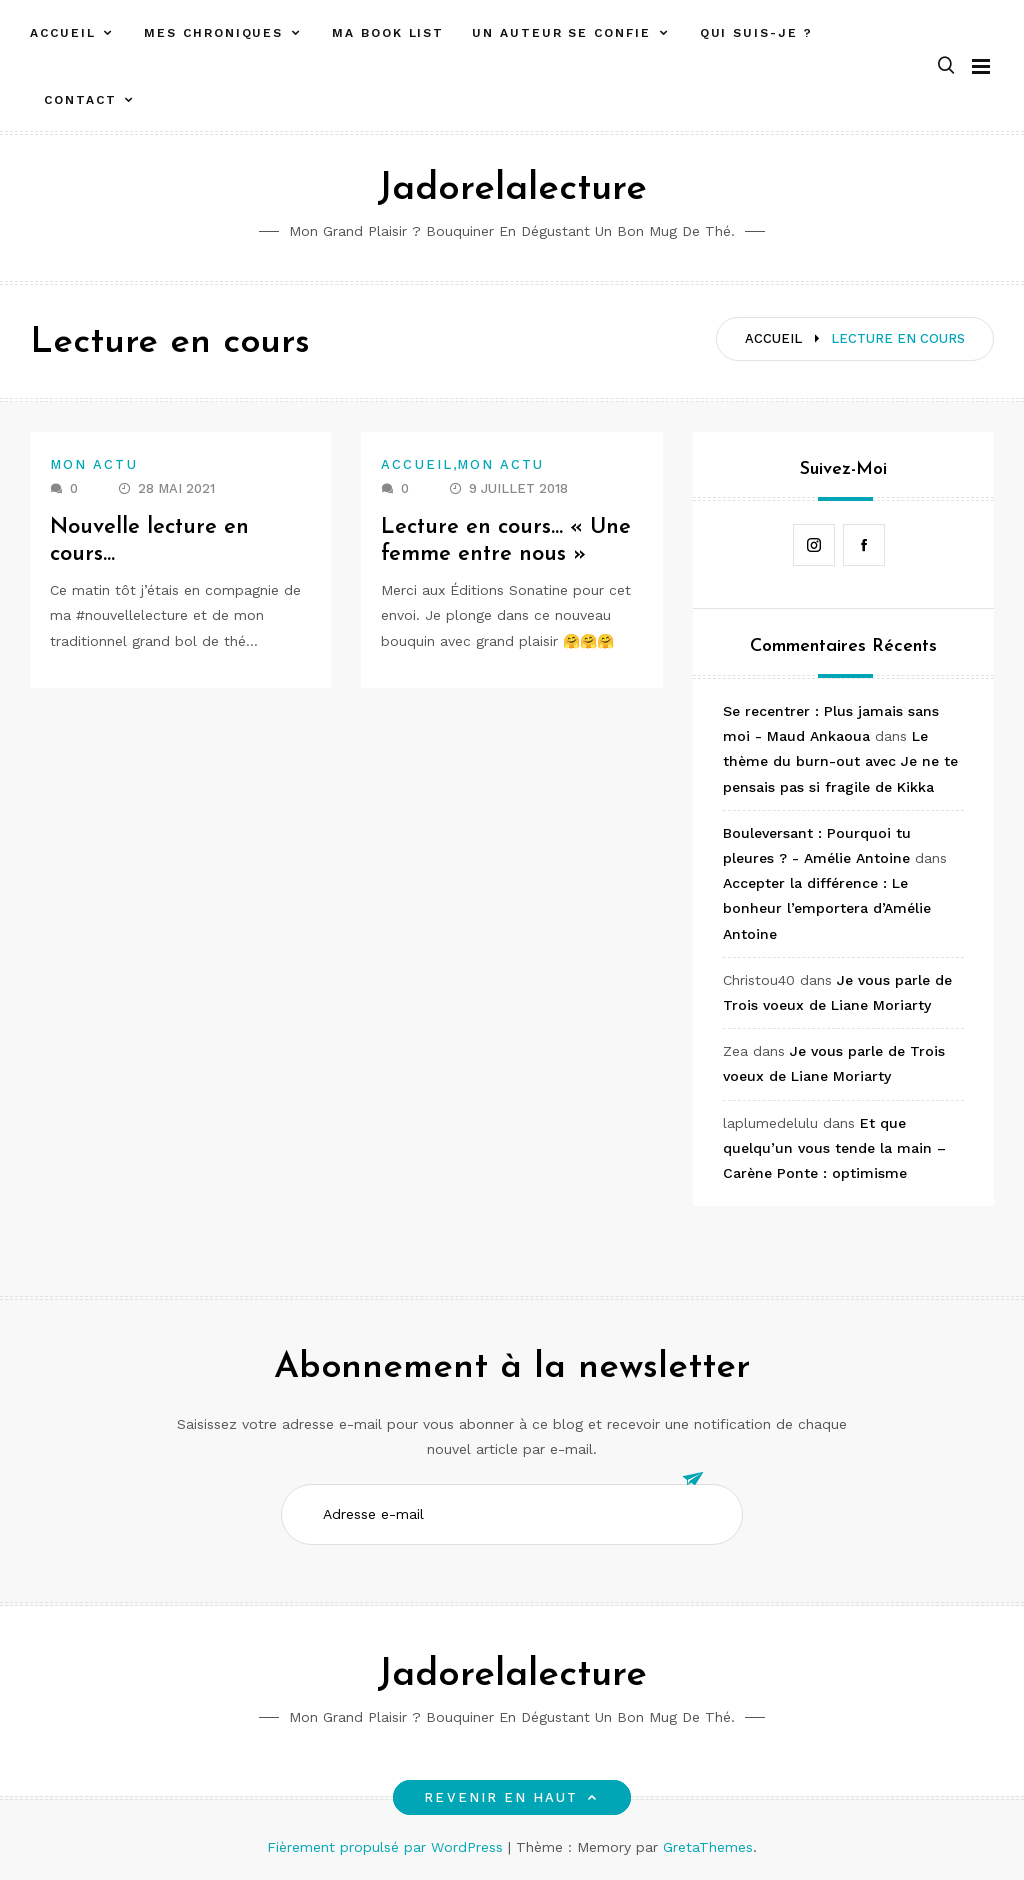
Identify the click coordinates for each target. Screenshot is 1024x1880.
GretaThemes (708, 1847)
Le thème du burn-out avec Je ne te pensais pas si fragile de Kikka (840, 761)
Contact (80, 100)
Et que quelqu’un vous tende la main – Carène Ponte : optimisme (834, 1148)
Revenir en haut (511, 1797)
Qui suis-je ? (756, 33)
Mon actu (94, 464)
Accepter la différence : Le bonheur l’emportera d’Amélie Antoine (827, 908)
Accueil (62, 33)
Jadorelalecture (512, 189)
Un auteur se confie (561, 33)
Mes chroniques (213, 33)
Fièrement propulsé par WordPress (387, 1847)
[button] (946, 66)
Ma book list (388, 33)
